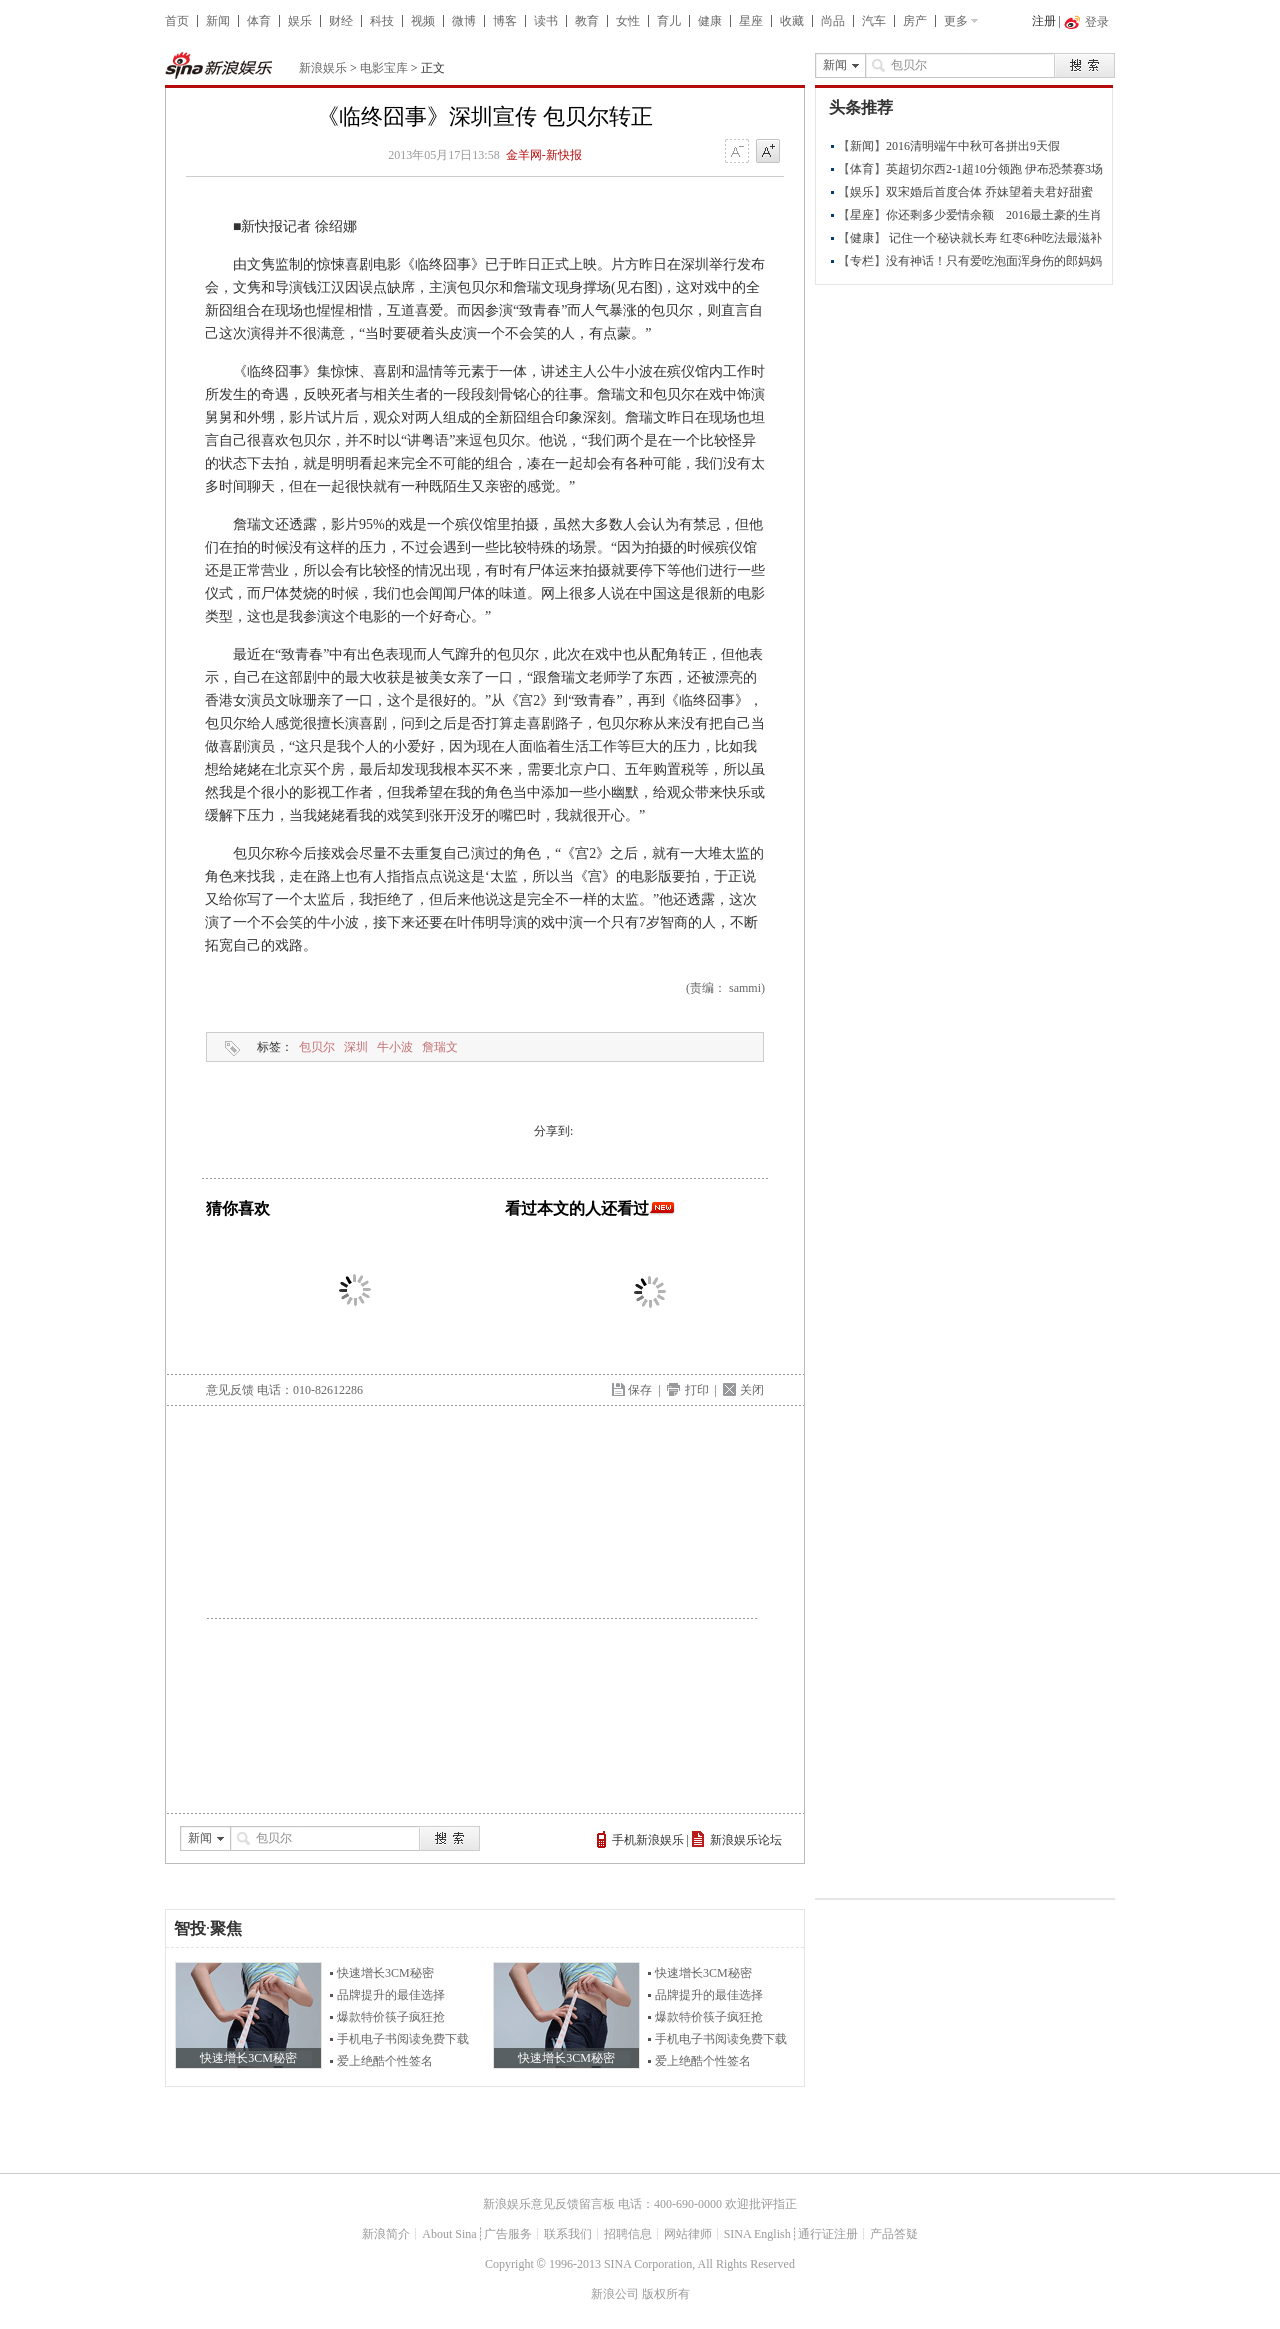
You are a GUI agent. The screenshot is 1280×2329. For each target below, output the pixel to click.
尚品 (833, 21)
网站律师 (688, 2234)
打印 (697, 1390)
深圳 (356, 1047)
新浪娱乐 (323, 68)
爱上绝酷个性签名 (385, 2061)
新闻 (218, 21)
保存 (640, 1390)
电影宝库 (384, 68)
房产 (915, 21)
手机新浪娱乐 (648, 1840)
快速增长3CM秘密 (385, 1973)
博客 (505, 21)
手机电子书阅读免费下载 (403, 2039)
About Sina (449, 2234)
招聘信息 (628, 2234)
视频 (423, 21)
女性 (628, 21)
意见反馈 (230, 1390)
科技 (382, 21)
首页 (177, 21)
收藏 (792, 21)
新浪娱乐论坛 (746, 1840)
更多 (956, 21)
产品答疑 (894, 2234)
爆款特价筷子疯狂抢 (391, 2017)
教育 (587, 21)
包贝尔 (317, 1047)
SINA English (757, 2234)
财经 (341, 21)
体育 (259, 21)
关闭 (752, 1390)
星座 (751, 21)
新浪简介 (386, 2234)
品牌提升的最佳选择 (391, 1995)
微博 (464, 21)
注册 (1044, 21)
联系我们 (568, 2234)
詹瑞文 (440, 1047)
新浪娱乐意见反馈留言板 (549, 2204)
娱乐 (300, 21)
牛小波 (395, 1047)
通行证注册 (828, 2234)
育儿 (669, 21)
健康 (710, 21)
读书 (546, 21)
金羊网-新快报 (544, 155)
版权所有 (666, 2294)
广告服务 (508, 2234)
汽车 (874, 21)
